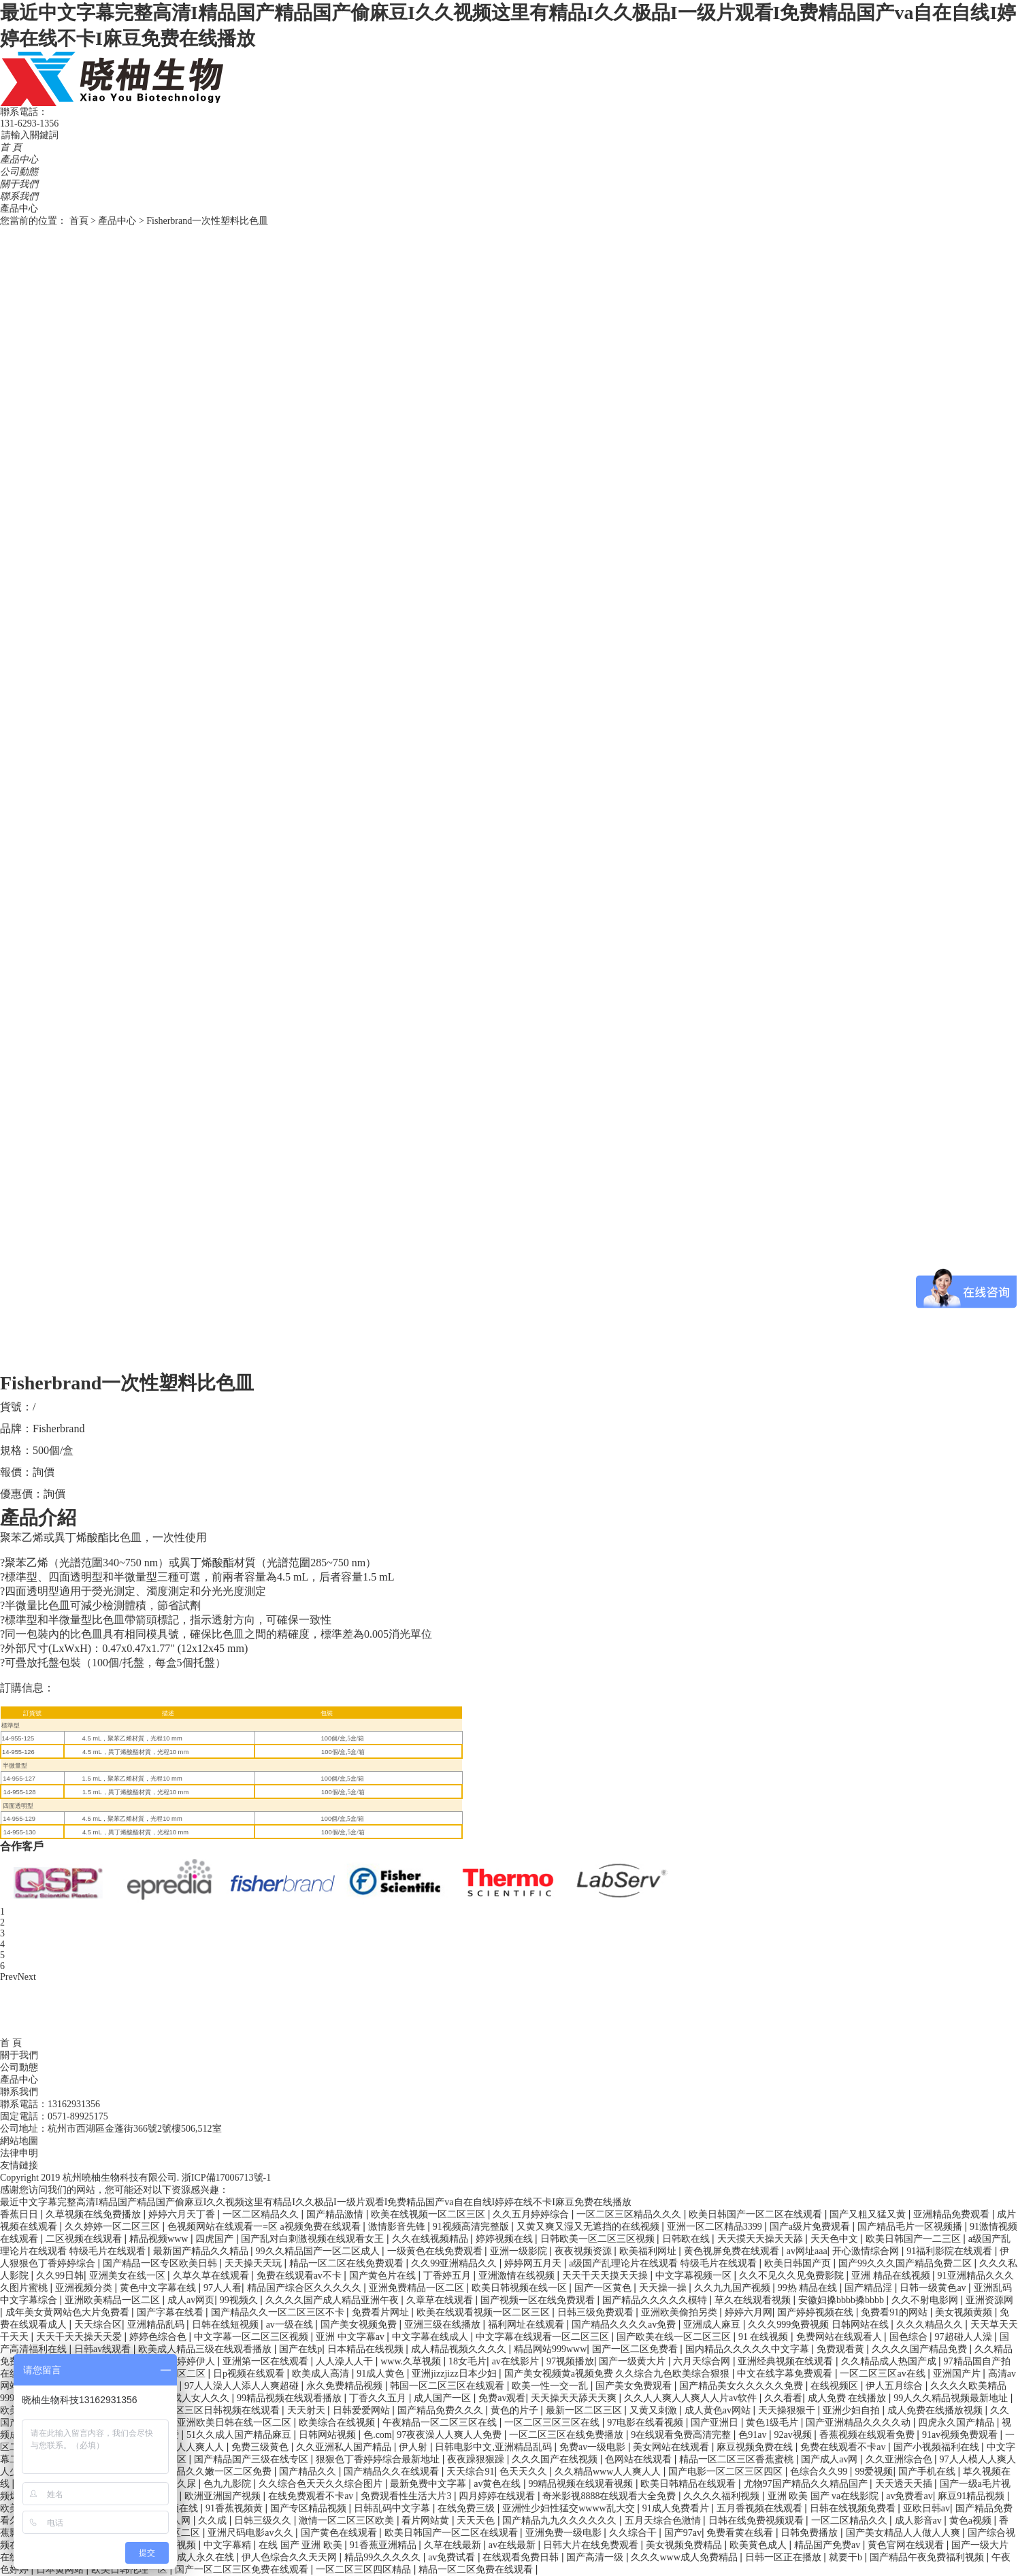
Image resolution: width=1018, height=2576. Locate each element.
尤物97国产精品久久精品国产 (807, 2484)
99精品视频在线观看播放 (290, 2398)
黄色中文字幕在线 (159, 2288)
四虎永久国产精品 (957, 2422)
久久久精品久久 (931, 2324)
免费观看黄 (842, 2349)
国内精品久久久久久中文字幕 (748, 2349)
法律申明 (19, 2153)
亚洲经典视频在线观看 (787, 2361)
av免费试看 (453, 2557)
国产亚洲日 (716, 2422)
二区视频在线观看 (85, 2239)
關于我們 (19, 184)
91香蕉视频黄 (235, 2508)
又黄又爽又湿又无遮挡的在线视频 (589, 2227)
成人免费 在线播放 (848, 2398)
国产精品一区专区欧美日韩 (161, 2263)
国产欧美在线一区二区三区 (675, 2337)
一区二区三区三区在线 (553, 2422)
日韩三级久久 (264, 2520)
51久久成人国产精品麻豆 (240, 2435)
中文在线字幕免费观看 (786, 2373)
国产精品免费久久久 (441, 2410)
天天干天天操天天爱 (80, 2337)
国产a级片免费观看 (811, 2227)
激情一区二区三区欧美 (348, 2520)
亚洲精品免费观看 (952, 2214)
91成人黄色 (382, 2373)
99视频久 (240, 2300)
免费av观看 (501, 2398)
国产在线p (300, 2349)
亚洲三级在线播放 (443, 2324)
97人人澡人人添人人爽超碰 (242, 2386)
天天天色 (477, 2520)
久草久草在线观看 (212, 2275)
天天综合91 (470, 2471)
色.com (377, 2435)
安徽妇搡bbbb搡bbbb (842, 2300)
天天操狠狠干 (788, 2410)
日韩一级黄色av (934, 2288)
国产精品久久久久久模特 (656, 2300)
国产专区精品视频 (309, 2508)
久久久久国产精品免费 (921, 2349)
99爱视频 (874, 2471)
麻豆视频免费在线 (756, 2447)
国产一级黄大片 (633, 2361)
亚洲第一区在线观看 (267, 2361)
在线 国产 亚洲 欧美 (301, 2545)
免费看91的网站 (895, 2312)
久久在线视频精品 (431, 2239)
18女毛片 (467, 2361)
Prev (9, 1977)
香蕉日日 (20, 2214)
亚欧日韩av (926, 2508)
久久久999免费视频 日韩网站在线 (819, 2324)
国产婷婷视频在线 (816, 2312)
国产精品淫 (869, 2288)
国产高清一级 (596, 2557)
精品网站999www (550, 2349)
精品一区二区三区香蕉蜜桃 (737, 2459)
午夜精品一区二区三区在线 (440, 2422)
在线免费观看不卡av (312, 2496)
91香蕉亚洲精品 (384, 2545)
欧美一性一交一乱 (551, 2386)
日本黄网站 (61, 2569)
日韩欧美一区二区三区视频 (598, 2239)
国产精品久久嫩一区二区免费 (211, 2471)
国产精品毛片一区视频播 (911, 2227)
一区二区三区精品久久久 (630, 2214)
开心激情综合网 (867, 2251)
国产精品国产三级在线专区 (252, 2459)
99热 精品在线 (809, 2288)
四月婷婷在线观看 (498, 2496)
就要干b (847, 2557)
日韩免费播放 (810, 2533)
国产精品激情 (336, 2214)
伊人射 (414, 2447)
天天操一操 (664, 2288)
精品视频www (160, 2239)
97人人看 (222, 2288)
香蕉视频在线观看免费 (868, 2435)
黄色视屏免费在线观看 (733, 2251)
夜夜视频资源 (584, 2251)
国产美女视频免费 (360, 2324)
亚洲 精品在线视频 (891, 2275)
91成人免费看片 (677, 2508)
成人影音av (920, 2520)
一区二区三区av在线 (883, 2373)
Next (27, 1977)
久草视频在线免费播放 (95, 2214)
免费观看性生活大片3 (407, 2496)
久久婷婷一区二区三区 (114, 2227)
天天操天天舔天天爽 (575, 2398)
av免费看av (909, 2496)
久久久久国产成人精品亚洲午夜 (333, 2300)
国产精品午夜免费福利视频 (928, 2557)
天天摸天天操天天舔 (761, 2239)
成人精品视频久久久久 (460, 2349)
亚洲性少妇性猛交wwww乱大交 (569, 2508)
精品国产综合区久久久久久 (305, 2288)
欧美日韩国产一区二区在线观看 (757, 2214)
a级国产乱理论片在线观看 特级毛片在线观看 (664, 2263)
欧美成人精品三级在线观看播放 (206, 2349)
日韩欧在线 (687, 2239)
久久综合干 (634, 2533)
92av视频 (794, 2435)
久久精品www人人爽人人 (609, 2471)
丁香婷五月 (448, 2275)
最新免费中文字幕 (429, 2484)
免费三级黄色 (261, 2447)
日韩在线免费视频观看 (757, 2520)
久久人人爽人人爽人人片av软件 (691, 2398)
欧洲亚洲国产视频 (223, 2496)
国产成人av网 (830, 2459)
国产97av (683, 2533)
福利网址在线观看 (527, 2324)
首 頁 (11, 147)
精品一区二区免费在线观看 (477, 2569)
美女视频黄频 (965, 2312)
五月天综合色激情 (664, 2520)
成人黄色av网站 (719, 2410)
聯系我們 (19, 196)
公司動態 (19, 172)
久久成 (213, 2520)
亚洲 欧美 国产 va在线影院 (824, 2496)
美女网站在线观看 (672, 2447)
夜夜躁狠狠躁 (477, 2459)
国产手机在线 (928, 2471)
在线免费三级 (467, 2508)
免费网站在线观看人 (840, 2337)
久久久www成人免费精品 (685, 2557)
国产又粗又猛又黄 (869, 2214)
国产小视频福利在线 (937, 2447)
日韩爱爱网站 (363, 2410)
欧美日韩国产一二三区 (915, 2239)
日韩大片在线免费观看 (592, 2545)
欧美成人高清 (322, 2373)
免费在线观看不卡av (844, 2447)
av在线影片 (517, 2361)
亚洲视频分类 (85, 2288)
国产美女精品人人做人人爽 (904, 2533)
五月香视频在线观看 (761, 2508)
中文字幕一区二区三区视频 (252, 2337)
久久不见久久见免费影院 (793, 2275)
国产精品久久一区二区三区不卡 (279, 2312)
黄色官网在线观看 (907, 2545)
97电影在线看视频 (646, 2422)
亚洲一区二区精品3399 (716, 2227)
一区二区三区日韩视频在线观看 (214, 2410)
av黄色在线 (498, 2484)
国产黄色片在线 (383, 2275)
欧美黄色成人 (759, 2545)
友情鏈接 (19, 2165)
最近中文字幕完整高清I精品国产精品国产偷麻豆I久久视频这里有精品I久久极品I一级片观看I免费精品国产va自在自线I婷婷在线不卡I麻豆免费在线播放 (315, 2202)
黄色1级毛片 (773, 2422)
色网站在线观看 (639, 2459)
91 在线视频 (764, 2337)
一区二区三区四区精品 (365, 2569)
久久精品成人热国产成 (890, 2361)
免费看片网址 (382, 2312)
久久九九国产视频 (733, 2288)
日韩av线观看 (103, 2349)
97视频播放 (570, 2361)
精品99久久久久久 (383, 2557)
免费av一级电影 (593, 2447)
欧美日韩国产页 (799, 2263)
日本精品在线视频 (366, 2349)
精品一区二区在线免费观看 (347, 2263)
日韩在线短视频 (226, 2324)
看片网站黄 (426, 2520)
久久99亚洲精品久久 (455, 2263)
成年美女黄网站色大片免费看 (68, 2312)
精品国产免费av (828, 2545)
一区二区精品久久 (262, 2214)
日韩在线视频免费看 (854, 2508)
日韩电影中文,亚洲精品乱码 (494, 2447)
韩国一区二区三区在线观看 (448, 2386)
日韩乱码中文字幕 (393, 2508)
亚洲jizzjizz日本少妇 (455, 2373)
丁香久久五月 (379, 2398)
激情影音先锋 (398, 2227)
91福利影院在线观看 (950, 2251)
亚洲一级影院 (520, 2251)
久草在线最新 (454, 2545)
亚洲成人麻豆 (713, 2324)
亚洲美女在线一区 (128, 2275)
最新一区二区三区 (585, 2410)
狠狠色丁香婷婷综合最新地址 (379, 2459)
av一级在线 (291, 2324)
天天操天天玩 (254, 2263)
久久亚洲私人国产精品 (345, 2447)
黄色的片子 (516, 2410)
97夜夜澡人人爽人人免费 (450, 2435)
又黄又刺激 (654, 2410)
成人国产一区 (444, 2398)
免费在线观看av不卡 (300, 2275)
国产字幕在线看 (171, 2312)
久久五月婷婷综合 (532, 2214)
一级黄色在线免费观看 (436, 2251)
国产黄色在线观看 (340, 2533)
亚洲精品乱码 (157, 2324)
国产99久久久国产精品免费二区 (906, 2263)
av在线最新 (513, 2545)
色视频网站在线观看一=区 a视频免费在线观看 (265, 2227)
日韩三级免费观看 (596, 2312)
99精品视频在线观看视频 (582, 2484)
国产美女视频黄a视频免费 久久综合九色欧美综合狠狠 (618, 2373)
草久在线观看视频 (754, 2300)
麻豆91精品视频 (972, 2496)
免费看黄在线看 (741, 2533)
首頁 (78, 221)
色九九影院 (228, 2484)
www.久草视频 (411, 2361)
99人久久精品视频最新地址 (952, 2398)
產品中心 (19, 159)
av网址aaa (807, 2251)
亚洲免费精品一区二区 (418, 2288)
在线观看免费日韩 (521, 2557)
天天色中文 (835, 2239)
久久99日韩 (60, 2275)
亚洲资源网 (989, 2300)
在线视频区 (835, 2386)
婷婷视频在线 (506, 2239)
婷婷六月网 (748, 2312)
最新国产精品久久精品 (202, 2251)
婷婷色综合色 (159, 2337)
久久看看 (783, 2398)
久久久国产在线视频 (556, 2459)
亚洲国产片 (958, 2373)
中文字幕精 (228, 2545)
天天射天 (307, 2410)
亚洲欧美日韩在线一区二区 (235, 2422)
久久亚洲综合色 (900, 2459)
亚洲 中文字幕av (351, 2337)
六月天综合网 (703, 2361)
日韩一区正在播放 (784, 2557)
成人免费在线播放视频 (936, 2410)
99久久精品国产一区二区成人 (319, 2251)
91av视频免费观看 (961, 2435)
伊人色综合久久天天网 (291, 2557)
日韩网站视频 (329, 2435)
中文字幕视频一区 (694, 2275)
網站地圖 (19, 2141)
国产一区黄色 (604, 2288)
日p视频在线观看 (250, 2373)
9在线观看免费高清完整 (682, 2435)
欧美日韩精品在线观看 (689, 2484)
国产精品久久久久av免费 (625, 2324)
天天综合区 (98, 2324)
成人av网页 (190, 2300)
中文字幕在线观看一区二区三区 (544, 2337)
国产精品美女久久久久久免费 (742, 2386)
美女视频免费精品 (685, 2545)
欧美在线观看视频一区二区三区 (484, 2312)
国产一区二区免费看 (636, 2349)
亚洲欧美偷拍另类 (680, 2312)
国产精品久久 (309, 2471)
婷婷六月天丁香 (183, 2214)
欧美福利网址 (649, 2251)
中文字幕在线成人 (431, 2337)
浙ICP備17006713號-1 (226, 2178)
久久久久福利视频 (722, 2496)
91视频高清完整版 (472, 2227)
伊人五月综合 (895, 2386)
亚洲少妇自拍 (853, 2410)
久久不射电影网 (926, 2300)
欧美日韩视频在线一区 (521, 2288)
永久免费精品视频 (345, 2386)
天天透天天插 (905, 2484)
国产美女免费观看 (634, 2386)
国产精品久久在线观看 (393, 2471)
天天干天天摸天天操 (606, 2275)
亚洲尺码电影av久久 (251, 2533)
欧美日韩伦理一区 (130, 2569)
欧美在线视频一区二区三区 (429, 2214)
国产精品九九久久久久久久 (560, 2520)
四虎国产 (215, 2239)
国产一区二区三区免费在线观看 (243, 2569)
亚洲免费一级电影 (564, 2533)
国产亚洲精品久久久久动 (859, 2422)
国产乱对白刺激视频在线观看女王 (314, 2239)
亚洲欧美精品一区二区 (114, 2300)
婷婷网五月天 (534, 2263)
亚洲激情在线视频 (517, 2275)
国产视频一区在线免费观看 (538, 2300)
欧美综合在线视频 (338, 2422)
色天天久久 (524, 2471)
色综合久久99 (820, 2471)
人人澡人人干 (346, 2361)
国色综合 (909, 2337)
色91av (753, 2435)
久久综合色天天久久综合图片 (322, 2484)
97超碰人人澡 (965, 2337)
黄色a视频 (971, 2520)
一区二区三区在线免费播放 (567, 2435)
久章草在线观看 (441, 2300)
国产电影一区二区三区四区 (726, 2471)
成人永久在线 (207, 2557)
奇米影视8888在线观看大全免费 (610, 2496)
